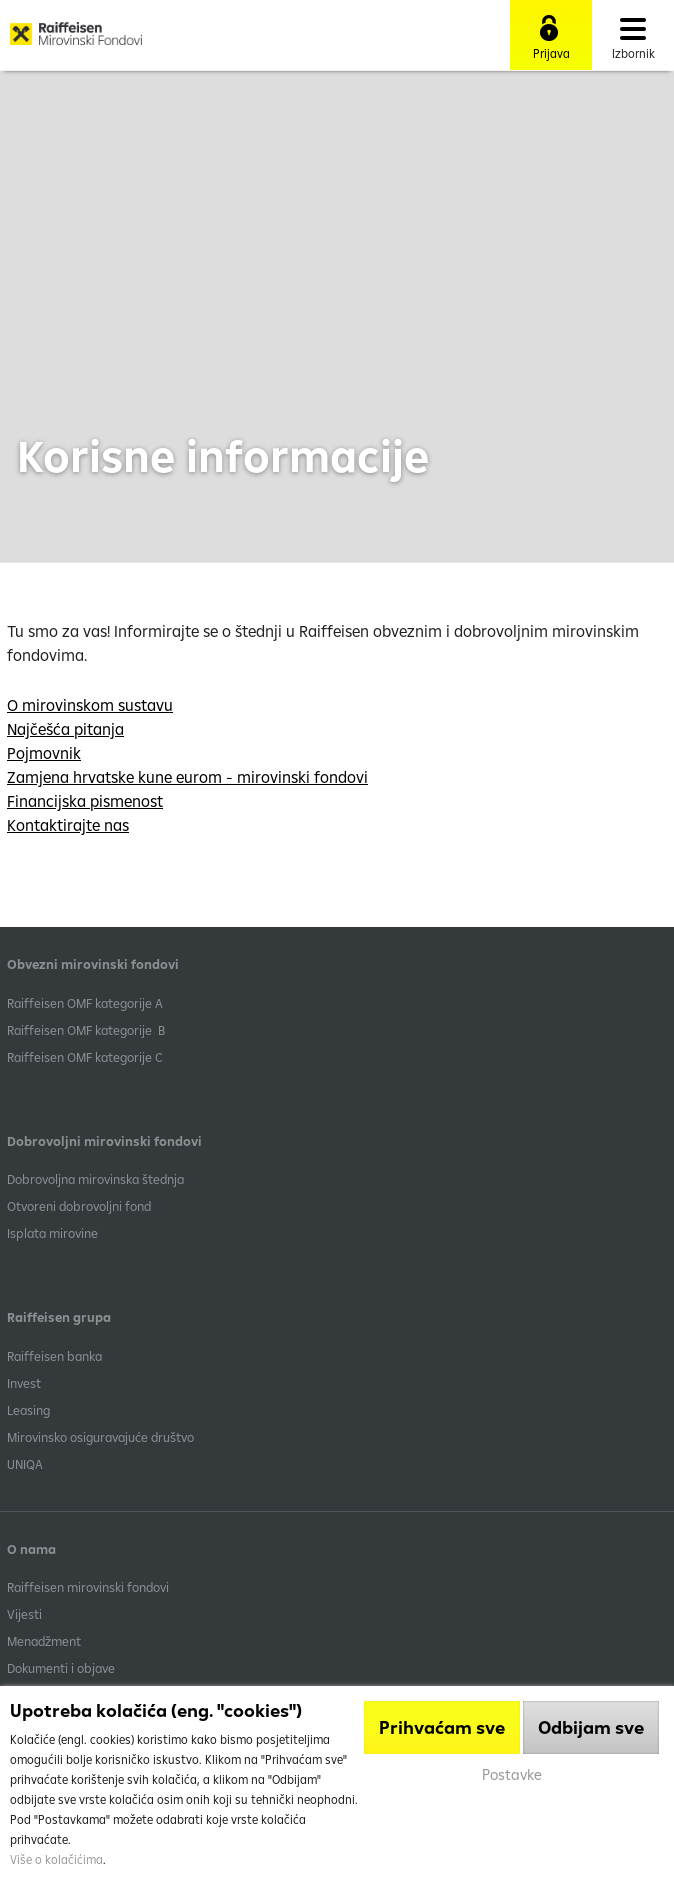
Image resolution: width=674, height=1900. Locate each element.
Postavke (512, 1774)
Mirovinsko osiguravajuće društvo (102, 1437)
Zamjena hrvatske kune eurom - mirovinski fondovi (187, 777)
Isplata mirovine (52, 1233)
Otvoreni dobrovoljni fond (79, 1206)
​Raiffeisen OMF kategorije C (85, 1057)
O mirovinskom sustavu (90, 705)
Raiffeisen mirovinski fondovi (88, 1587)
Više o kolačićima (56, 1859)
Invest (24, 1383)
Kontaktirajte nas (68, 825)
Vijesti (24, 1614)
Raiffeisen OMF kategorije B (86, 1030)
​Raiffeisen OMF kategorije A (85, 1003)
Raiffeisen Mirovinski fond (76, 41)
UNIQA (25, 1464)
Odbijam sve (591, 1727)
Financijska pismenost (85, 801)
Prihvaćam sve (442, 1727)
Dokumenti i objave (61, 1668)
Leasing (28, 1410)
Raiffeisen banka (54, 1356)
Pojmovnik (44, 753)
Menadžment (44, 1641)
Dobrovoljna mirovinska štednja (95, 1179)
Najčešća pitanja (65, 729)
